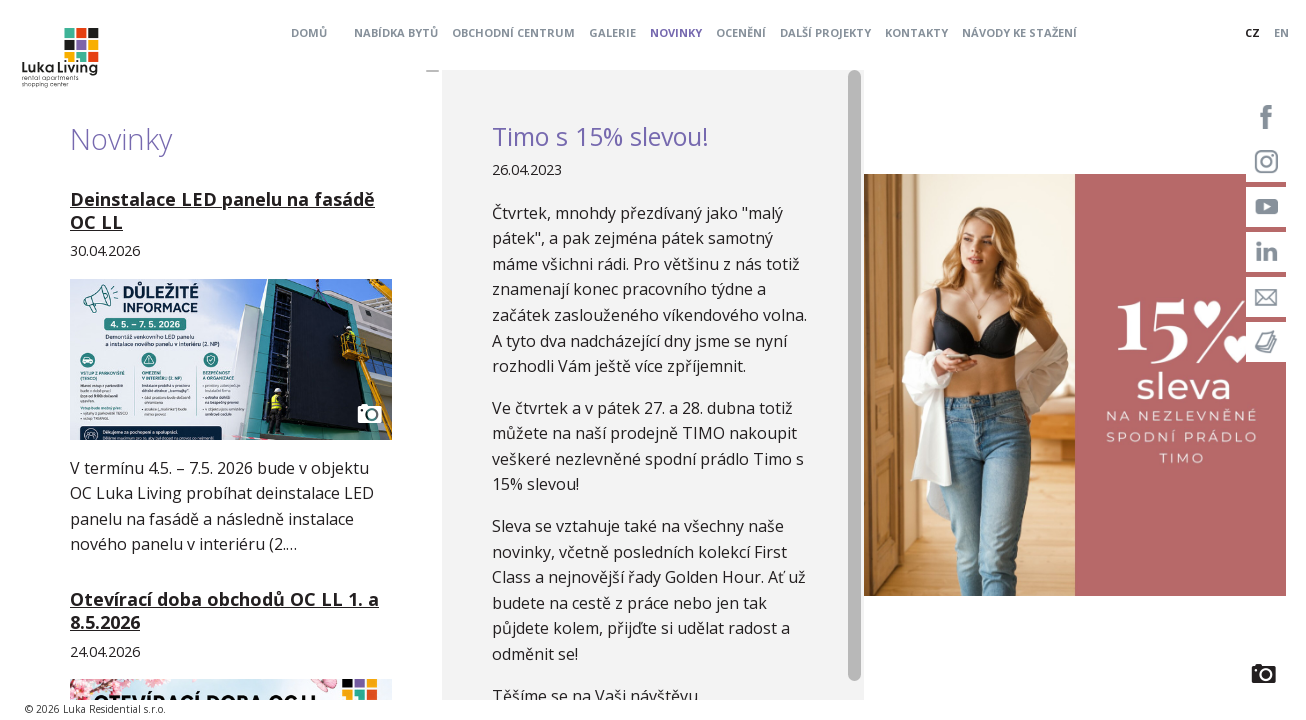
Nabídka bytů (396, 32)
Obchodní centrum (513, 32)
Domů (309, 32)
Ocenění (741, 32)
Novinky (676, 32)
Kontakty (916, 32)
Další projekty (825, 32)
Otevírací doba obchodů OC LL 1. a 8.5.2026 (224, 610)
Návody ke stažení (1019, 32)
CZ (1252, 32)
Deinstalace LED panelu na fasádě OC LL (222, 210)
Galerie (612, 32)
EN (1281, 32)
